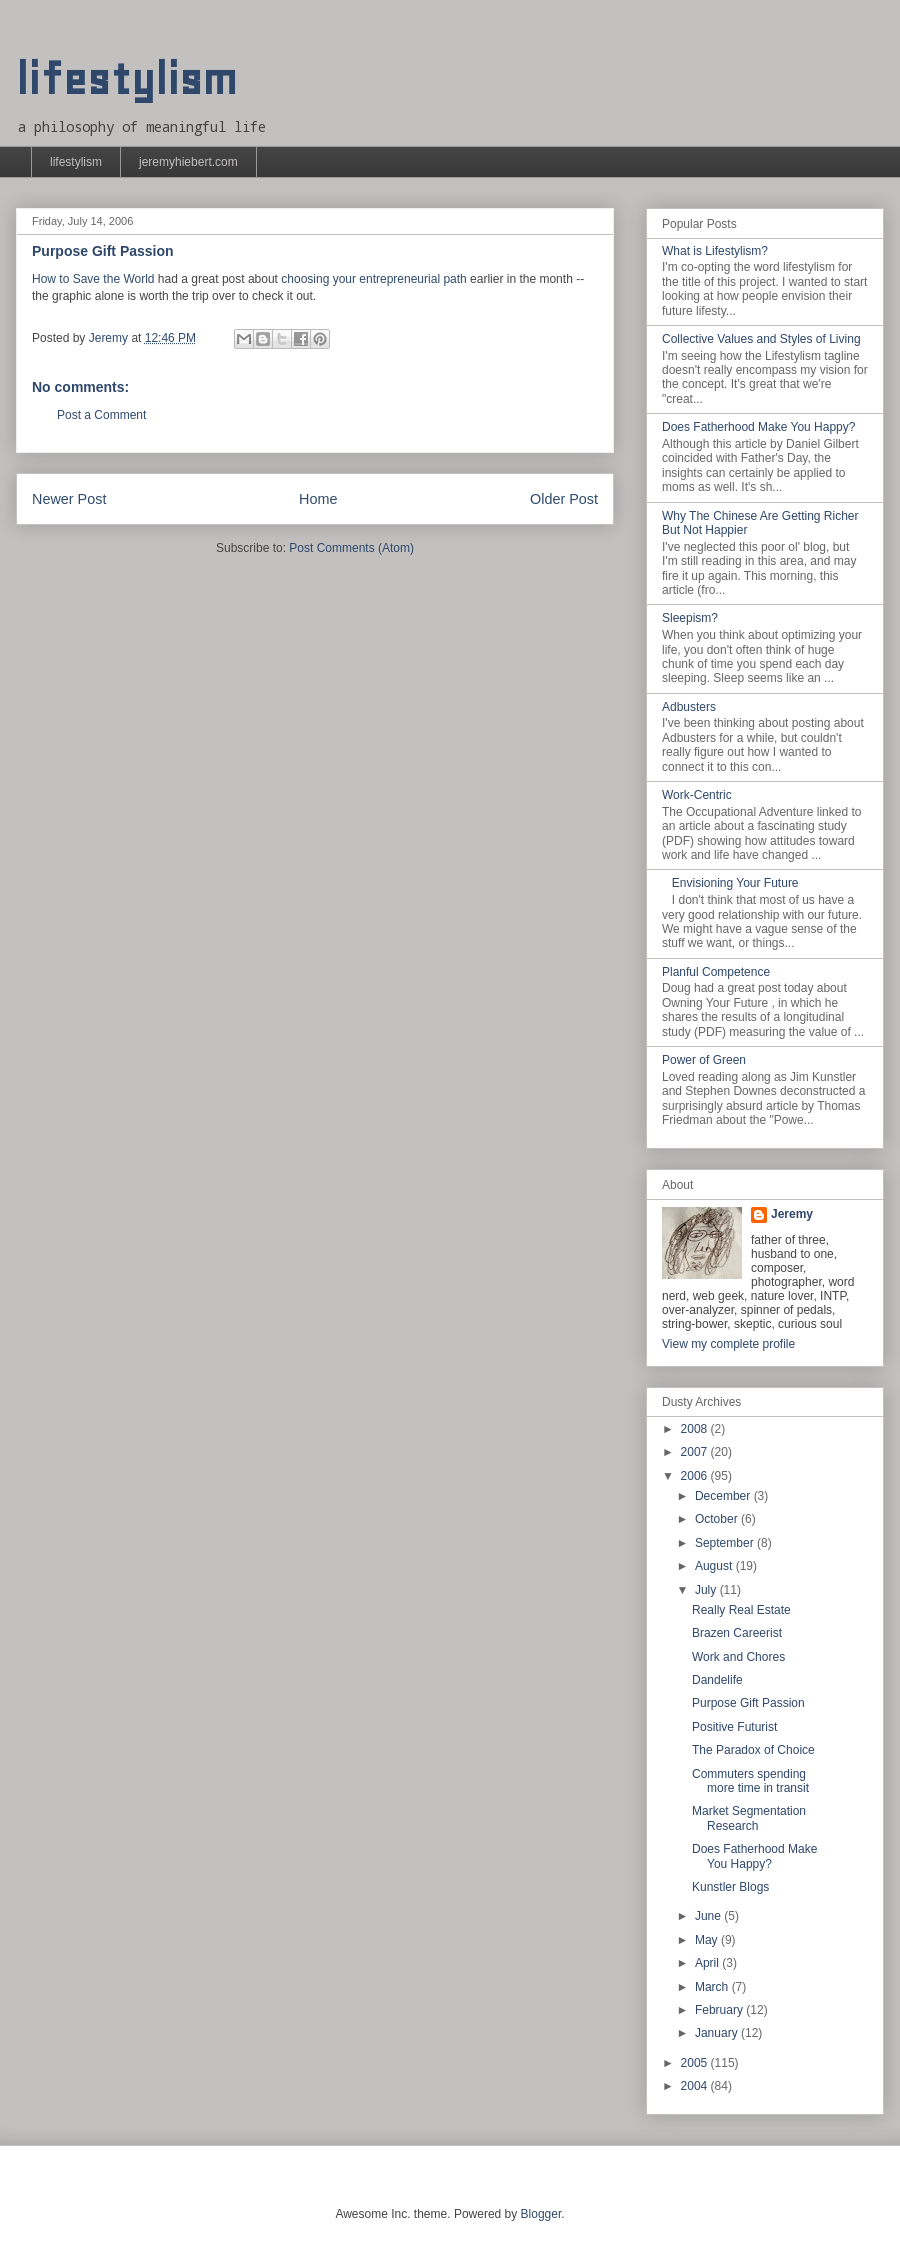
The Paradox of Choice (753, 1750)
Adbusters (689, 707)
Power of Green (704, 1060)
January (718, 2033)
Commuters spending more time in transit (750, 1781)
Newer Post (69, 499)
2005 (696, 2063)
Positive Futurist (734, 1727)
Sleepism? (690, 618)
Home (318, 499)
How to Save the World (93, 279)
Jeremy (792, 1214)
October (718, 1519)
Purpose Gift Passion (748, 1703)
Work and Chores (738, 1657)
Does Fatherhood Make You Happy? (758, 427)
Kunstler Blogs (730, 1887)
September (726, 1543)
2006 (696, 1476)
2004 (696, 2086)
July (707, 1590)
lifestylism (126, 79)
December (724, 1496)
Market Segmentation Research (749, 1818)
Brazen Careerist (737, 1633)
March (713, 1987)
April (708, 1963)
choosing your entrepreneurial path (373, 279)
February (720, 2010)
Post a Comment (101, 415)
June (709, 1916)
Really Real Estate (741, 1610)
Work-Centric (697, 795)
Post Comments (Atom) (351, 548)
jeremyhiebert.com (188, 162)
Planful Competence (716, 972)
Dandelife (717, 1680)
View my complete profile (728, 1344)
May (708, 1940)
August (715, 1566)
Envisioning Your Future (735, 883)
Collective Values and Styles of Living (761, 339)
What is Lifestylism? (715, 251)
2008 (696, 1429)
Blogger (541, 2214)
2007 (696, 1452)
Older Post (564, 499)
